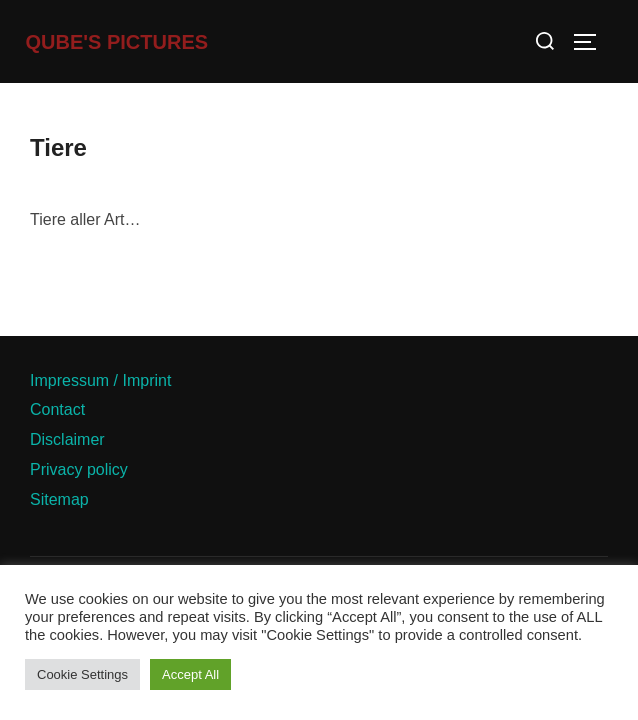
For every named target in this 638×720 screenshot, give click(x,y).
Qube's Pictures (117, 42)
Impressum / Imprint (100, 380)
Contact (57, 409)
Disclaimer (67, 439)
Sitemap (59, 499)
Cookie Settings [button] (82, 674)
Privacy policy (79, 469)
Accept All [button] (190, 674)
